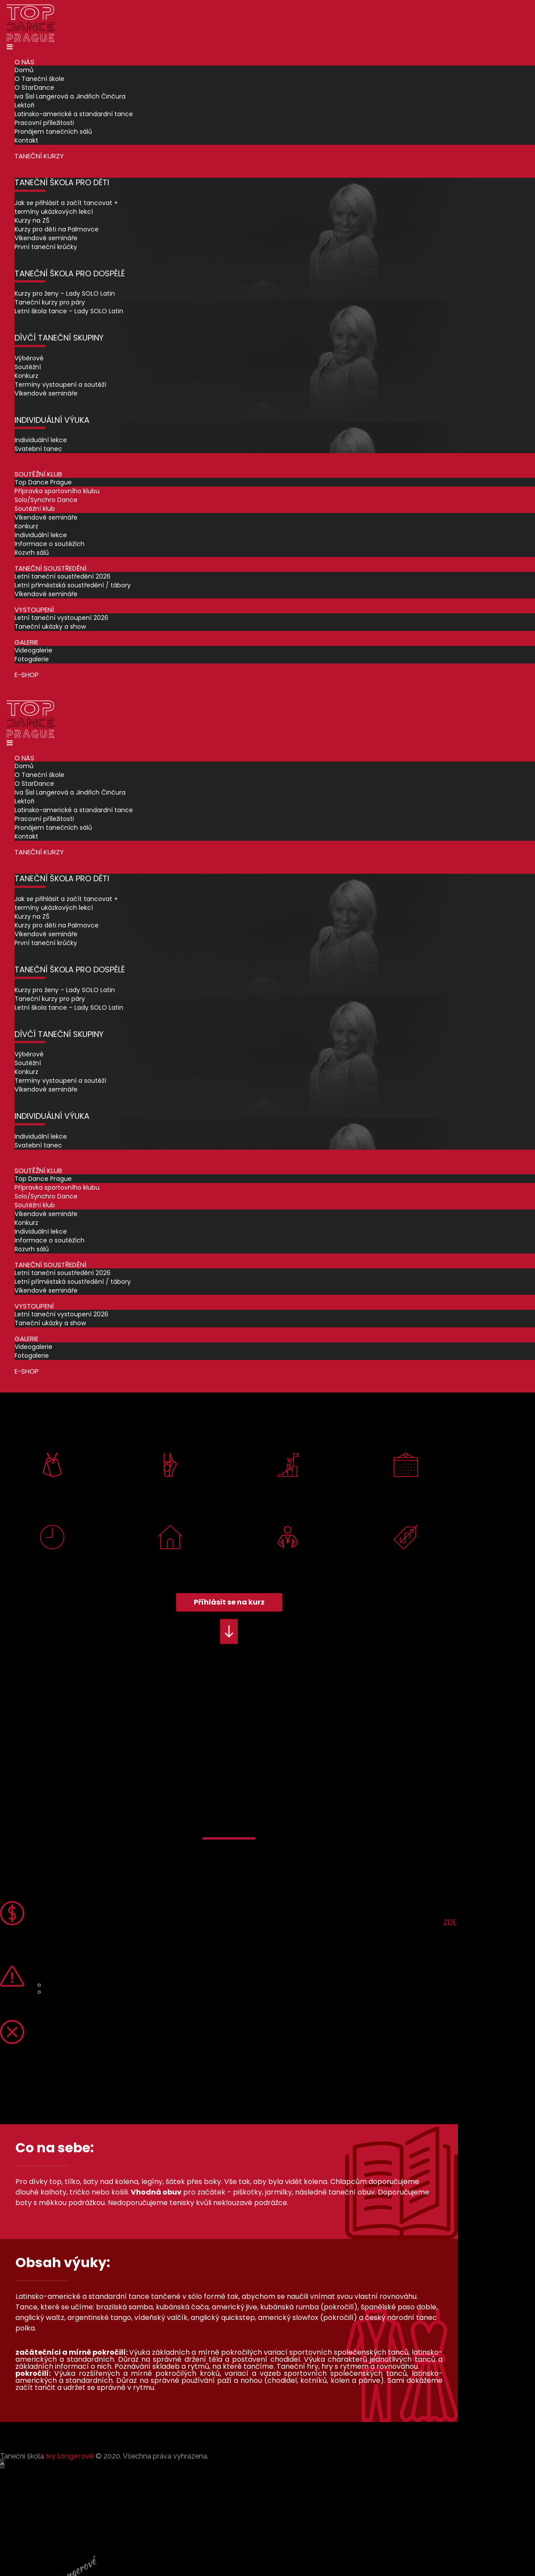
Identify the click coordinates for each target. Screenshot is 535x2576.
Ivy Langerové (70, 2456)
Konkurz (26, 375)
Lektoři (24, 105)
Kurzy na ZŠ (32, 220)
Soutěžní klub (35, 508)
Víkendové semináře (46, 238)
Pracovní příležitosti (44, 122)
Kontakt (26, 140)
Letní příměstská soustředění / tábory (73, 585)
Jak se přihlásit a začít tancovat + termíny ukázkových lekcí (66, 207)
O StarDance (34, 87)
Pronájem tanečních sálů (53, 131)
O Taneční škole (39, 78)
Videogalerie (33, 650)
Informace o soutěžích (50, 543)
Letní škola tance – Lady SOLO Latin (69, 311)
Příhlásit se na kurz (229, 1602)
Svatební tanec (38, 448)
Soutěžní (28, 367)
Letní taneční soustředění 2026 (63, 576)
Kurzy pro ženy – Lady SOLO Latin (65, 293)
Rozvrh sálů (32, 552)
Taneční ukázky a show (50, 626)
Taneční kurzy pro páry (50, 302)
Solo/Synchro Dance (46, 499)
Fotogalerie (32, 659)
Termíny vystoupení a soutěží (60, 384)
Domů (24, 70)
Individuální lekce (41, 440)
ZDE (450, 1922)
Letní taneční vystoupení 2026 (61, 617)
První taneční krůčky (46, 246)
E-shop (27, 674)
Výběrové (29, 358)
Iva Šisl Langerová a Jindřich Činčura (70, 96)
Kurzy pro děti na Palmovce (57, 229)
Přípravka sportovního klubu (57, 491)
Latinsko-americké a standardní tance (74, 114)
